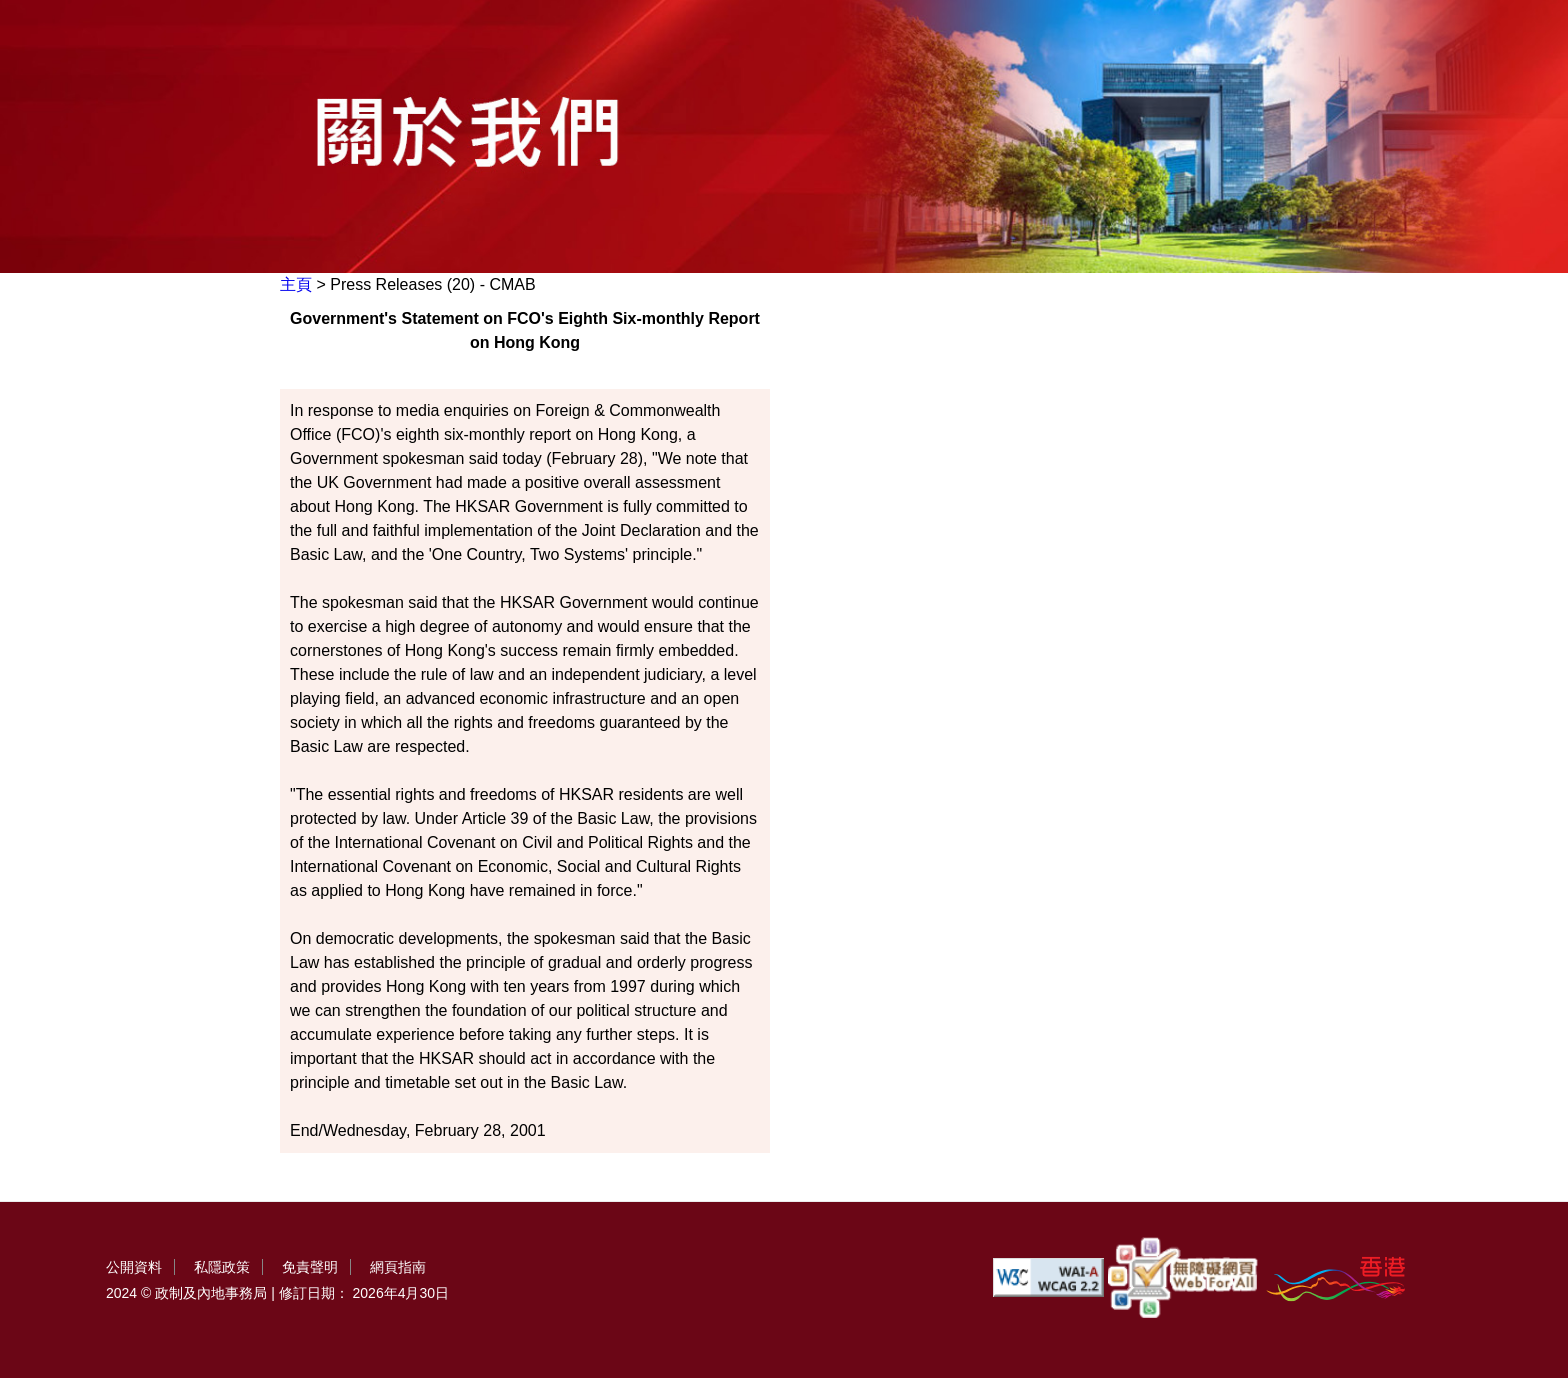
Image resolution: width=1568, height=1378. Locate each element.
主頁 (296, 284)
